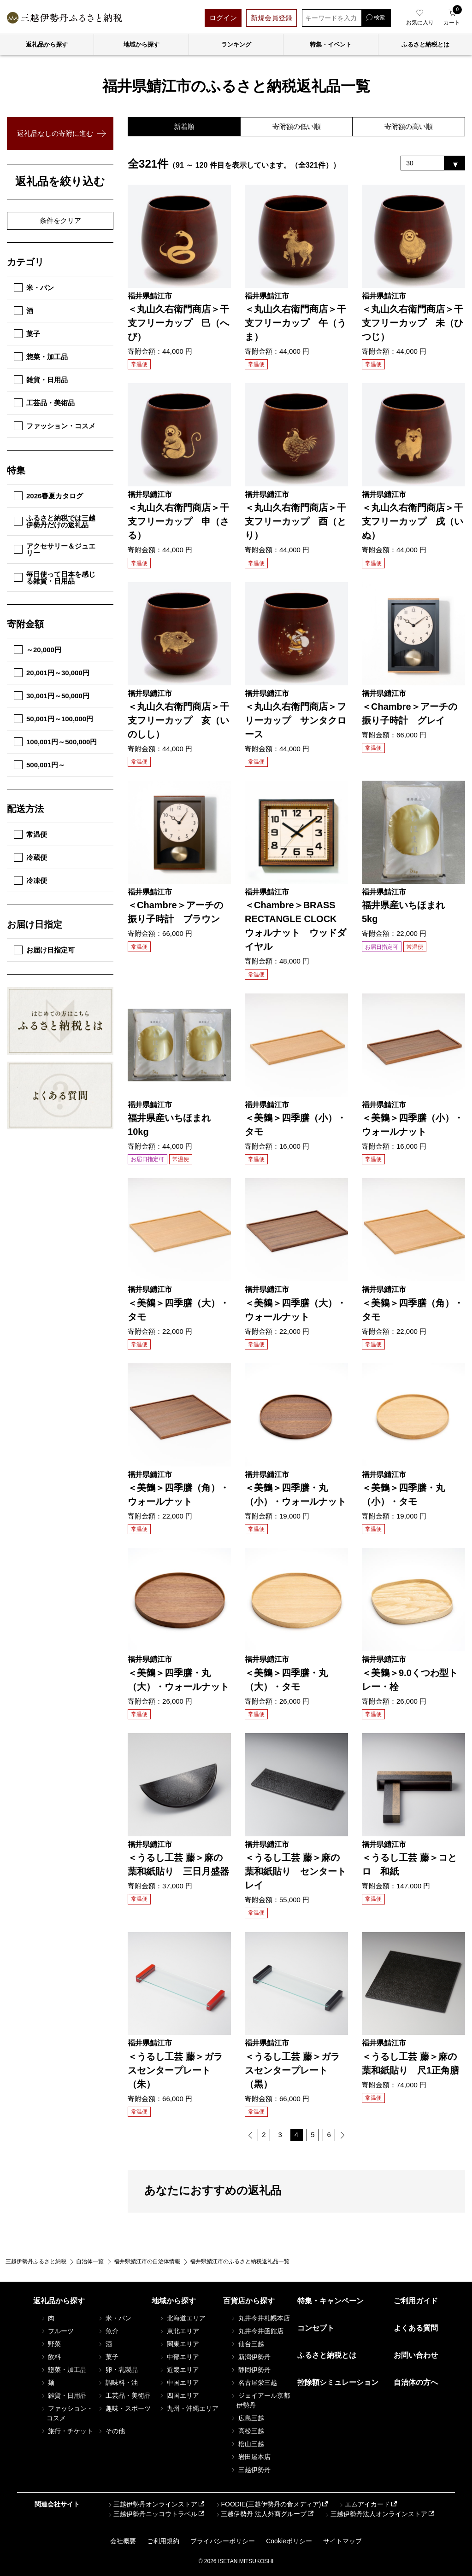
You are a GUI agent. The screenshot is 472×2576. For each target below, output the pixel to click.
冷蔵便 (30, 857)
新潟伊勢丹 (250, 2356)
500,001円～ (39, 764)
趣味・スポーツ (124, 2408)
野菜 (50, 2344)
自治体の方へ (416, 2383)
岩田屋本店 (250, 2456)
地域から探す (141, 44)
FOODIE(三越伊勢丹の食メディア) (267, 2504)
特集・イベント (331, 44)
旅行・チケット (67, 2431)
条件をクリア (60, 220)
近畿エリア (179, 2369)
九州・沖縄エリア (188, 2408)
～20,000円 (37, 649)
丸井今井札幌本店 (260, 2318)
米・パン (34, 287)
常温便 (30, 834)
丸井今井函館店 (256, 2331)
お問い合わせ (416, 2355)
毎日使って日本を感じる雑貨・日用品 (54, 577)
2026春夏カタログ (48, 495)
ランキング (236, 44)
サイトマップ (342, 2541)
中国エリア (179, 2382)
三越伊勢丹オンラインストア (152, 2504)
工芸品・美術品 (44, 402)
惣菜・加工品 (41, 356)
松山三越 (247, 2443)
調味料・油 (117, 2382)
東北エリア (179, 2331)
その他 (111, 2431)
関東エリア (179, 2344)
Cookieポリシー (289, 2541)
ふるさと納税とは (326, 2355)
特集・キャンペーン (330, 2301)
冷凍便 (30, 880)
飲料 (50, 2356)
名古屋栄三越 (253, 2382)
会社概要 (123, 2541)
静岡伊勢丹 (250, 2369)
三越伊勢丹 (250, 2469)
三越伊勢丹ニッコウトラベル (152, 2514)
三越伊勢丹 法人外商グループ (260, 2514)
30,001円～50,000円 (51, 695)
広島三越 (247, 2418)
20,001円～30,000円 (51, 672)
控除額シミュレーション (337, 2383)
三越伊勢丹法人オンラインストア (375, 2514)
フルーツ (57, 2331)
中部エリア (179, 2356)
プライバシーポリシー (222, 2541)
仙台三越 (247, 2344)
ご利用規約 (163, 2541)
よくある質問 (416, 2328)
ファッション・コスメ (54, 425)
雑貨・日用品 (41, 379)
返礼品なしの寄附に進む (55, 133)
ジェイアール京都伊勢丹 (260, 2400)
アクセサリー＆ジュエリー (54, 549)
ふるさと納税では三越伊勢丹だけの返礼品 (54, 521)
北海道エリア (182, 2318)
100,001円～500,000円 (55, 741)
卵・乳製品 (117, 2369)
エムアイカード (364, 2504)
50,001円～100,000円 (53, 718)
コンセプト (315, 2328)
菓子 (27, 333)
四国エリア (179, 2395)
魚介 (107, 2331)
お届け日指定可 (44, 950)
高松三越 (247, 2431)
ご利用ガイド (416, 2301)
